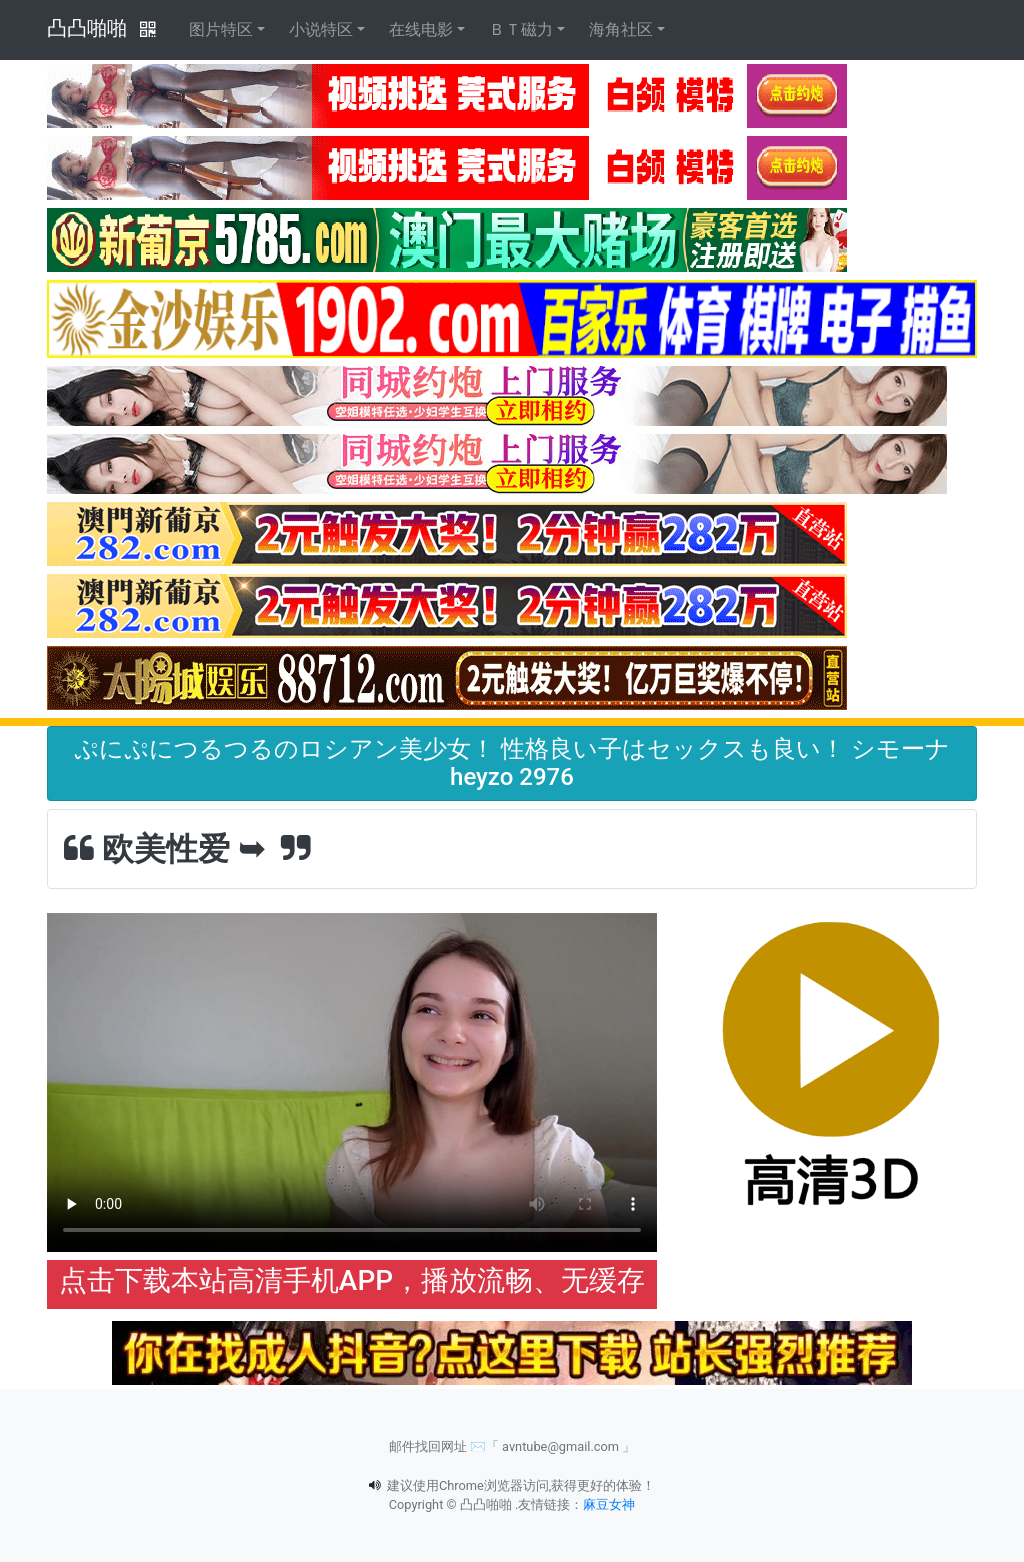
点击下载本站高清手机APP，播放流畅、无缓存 (352, 1280)
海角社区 (621, 29)
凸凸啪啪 (87, 28)
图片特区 (221, 29)
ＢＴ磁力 (521, 29)
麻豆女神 (609, 1504)
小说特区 (321, 29)
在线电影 (421, 29)
